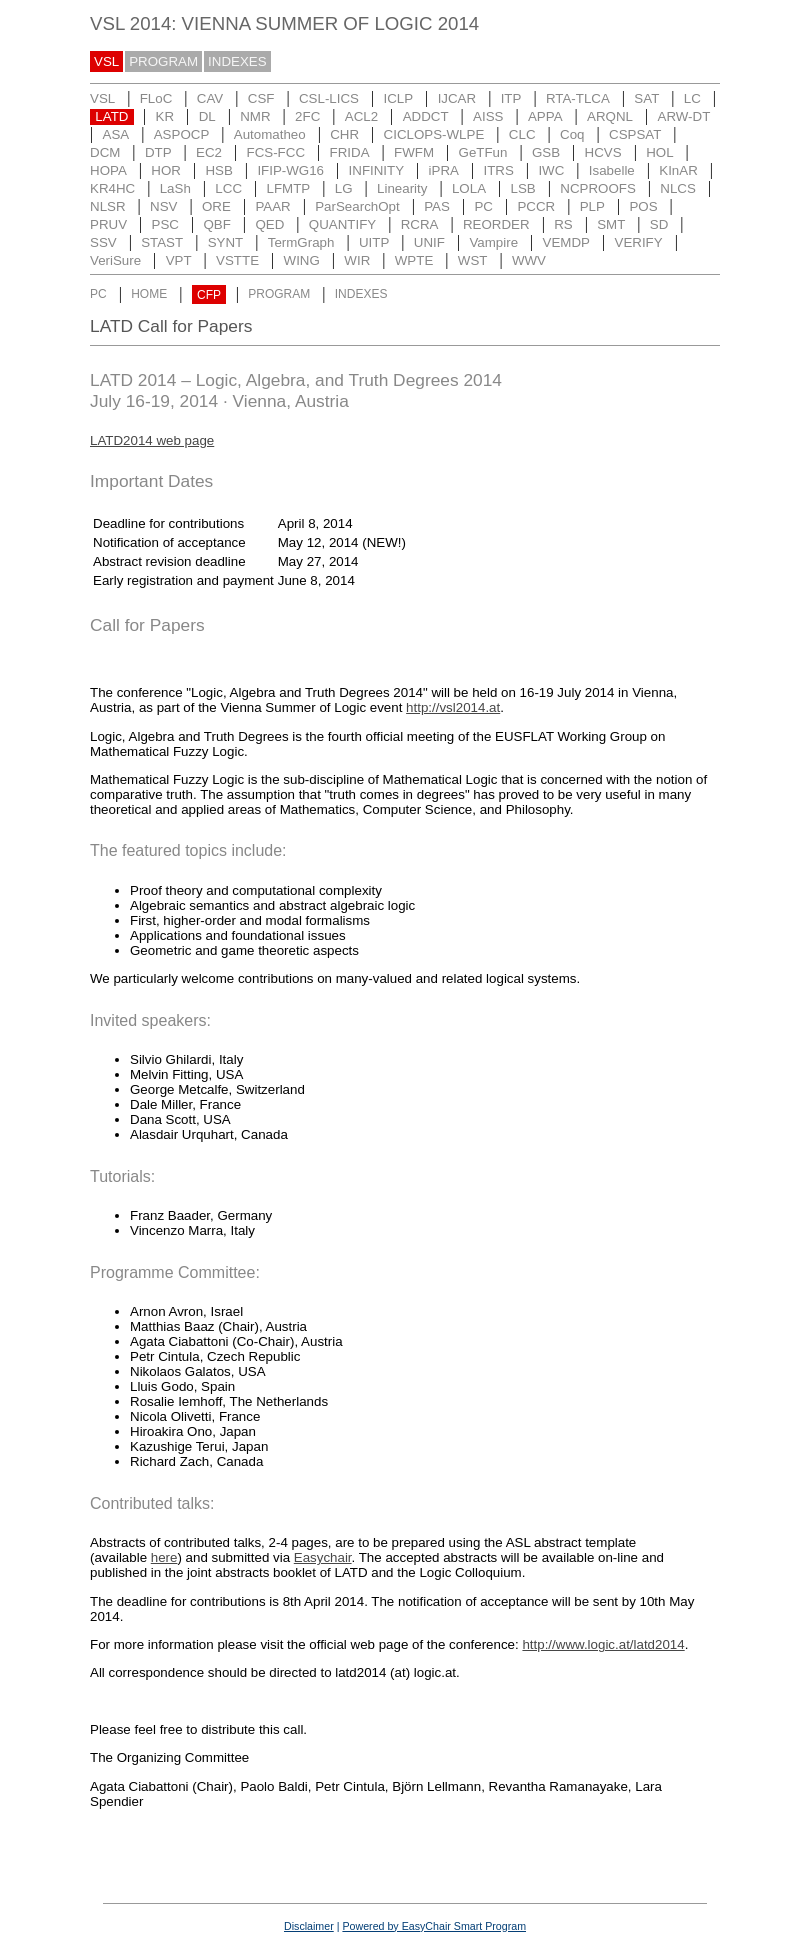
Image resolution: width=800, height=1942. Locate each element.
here (164, 1557)
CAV (210, 98)
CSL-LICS (329, 98)
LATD (111, 116)
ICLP (398, 98)
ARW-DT (684, 116)
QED (269, 224)
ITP (511, 98)
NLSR (108, 206)
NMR (255, 116)
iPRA (444, 170)
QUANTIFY (342, 224)
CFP (209, 295)
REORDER (496, 224)
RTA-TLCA (578, 98)
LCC (228, 188)
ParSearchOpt (357, 206)
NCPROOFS (598, 188)
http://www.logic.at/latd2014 (603, 1644)
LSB (523, 188)
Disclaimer (309, 1926)
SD (659, 224)
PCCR (536, 206)
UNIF (429, 242)
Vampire (493, 242)
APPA (545, 116)
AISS (488, 116)
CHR (344, 134)
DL (207, 116)
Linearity (402, 188)
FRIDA (350, 152)
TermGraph (301, 242)
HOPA (108, 170)
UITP (374, 242)
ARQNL (610, 116)
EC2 (209, 152)
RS (563, 224)
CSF (261, 98)
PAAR (272, 206)
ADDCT (426, 116)
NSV (163, 206)
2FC (307, 116)
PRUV (108, 224)
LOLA (469, 188)
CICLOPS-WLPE (434, 134)
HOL (659, 152)
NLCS (678, 188)
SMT (611, 224)
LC (692, 98)
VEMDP (566, 242)
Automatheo (270, 134)
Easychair (323, 1557)
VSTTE (237, 260)
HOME (149, 295)
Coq (572, 134)
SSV (103, 242)
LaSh (175, 188)
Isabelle (612, 170)
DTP (158, 152)
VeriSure (115, 260)
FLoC (156, 98)
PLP (592, 206)
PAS (437, 206)
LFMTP (289, 188)
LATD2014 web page (152, 440)
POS (643, 206)
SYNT (226, 242)
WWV (529, 260)
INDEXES (237, 61)
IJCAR (457, 98)
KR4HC (112, 188)
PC (483, 206)
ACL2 (361, 116)
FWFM (414, 152)
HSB (218, 170)
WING (302, 260)
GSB (546, 152)
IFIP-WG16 (290, 170)
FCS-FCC (276, 152)
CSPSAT (635, 134)
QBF (216, 224)
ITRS (499, 170)
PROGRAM (163, 61)
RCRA (420, 224)
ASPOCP (182, 134)
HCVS (603, 152)
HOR (166, 170)
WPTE (414, 260)
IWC (551, 170)
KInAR (678, 170)
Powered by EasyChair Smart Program (434, 1926)
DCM (105, 152)
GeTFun (483, 152)
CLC (522, 134)
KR (165, 116)
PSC (165, 224)
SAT (646, 98)
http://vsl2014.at (453, 707)
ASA (116, 134)
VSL (106, 61)
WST (473, 260)
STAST (162, 242)
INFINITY (377, 170)
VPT (179, 260)
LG (344, 188)
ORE (216, 206)
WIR (357, 260)
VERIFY (639, 242)
